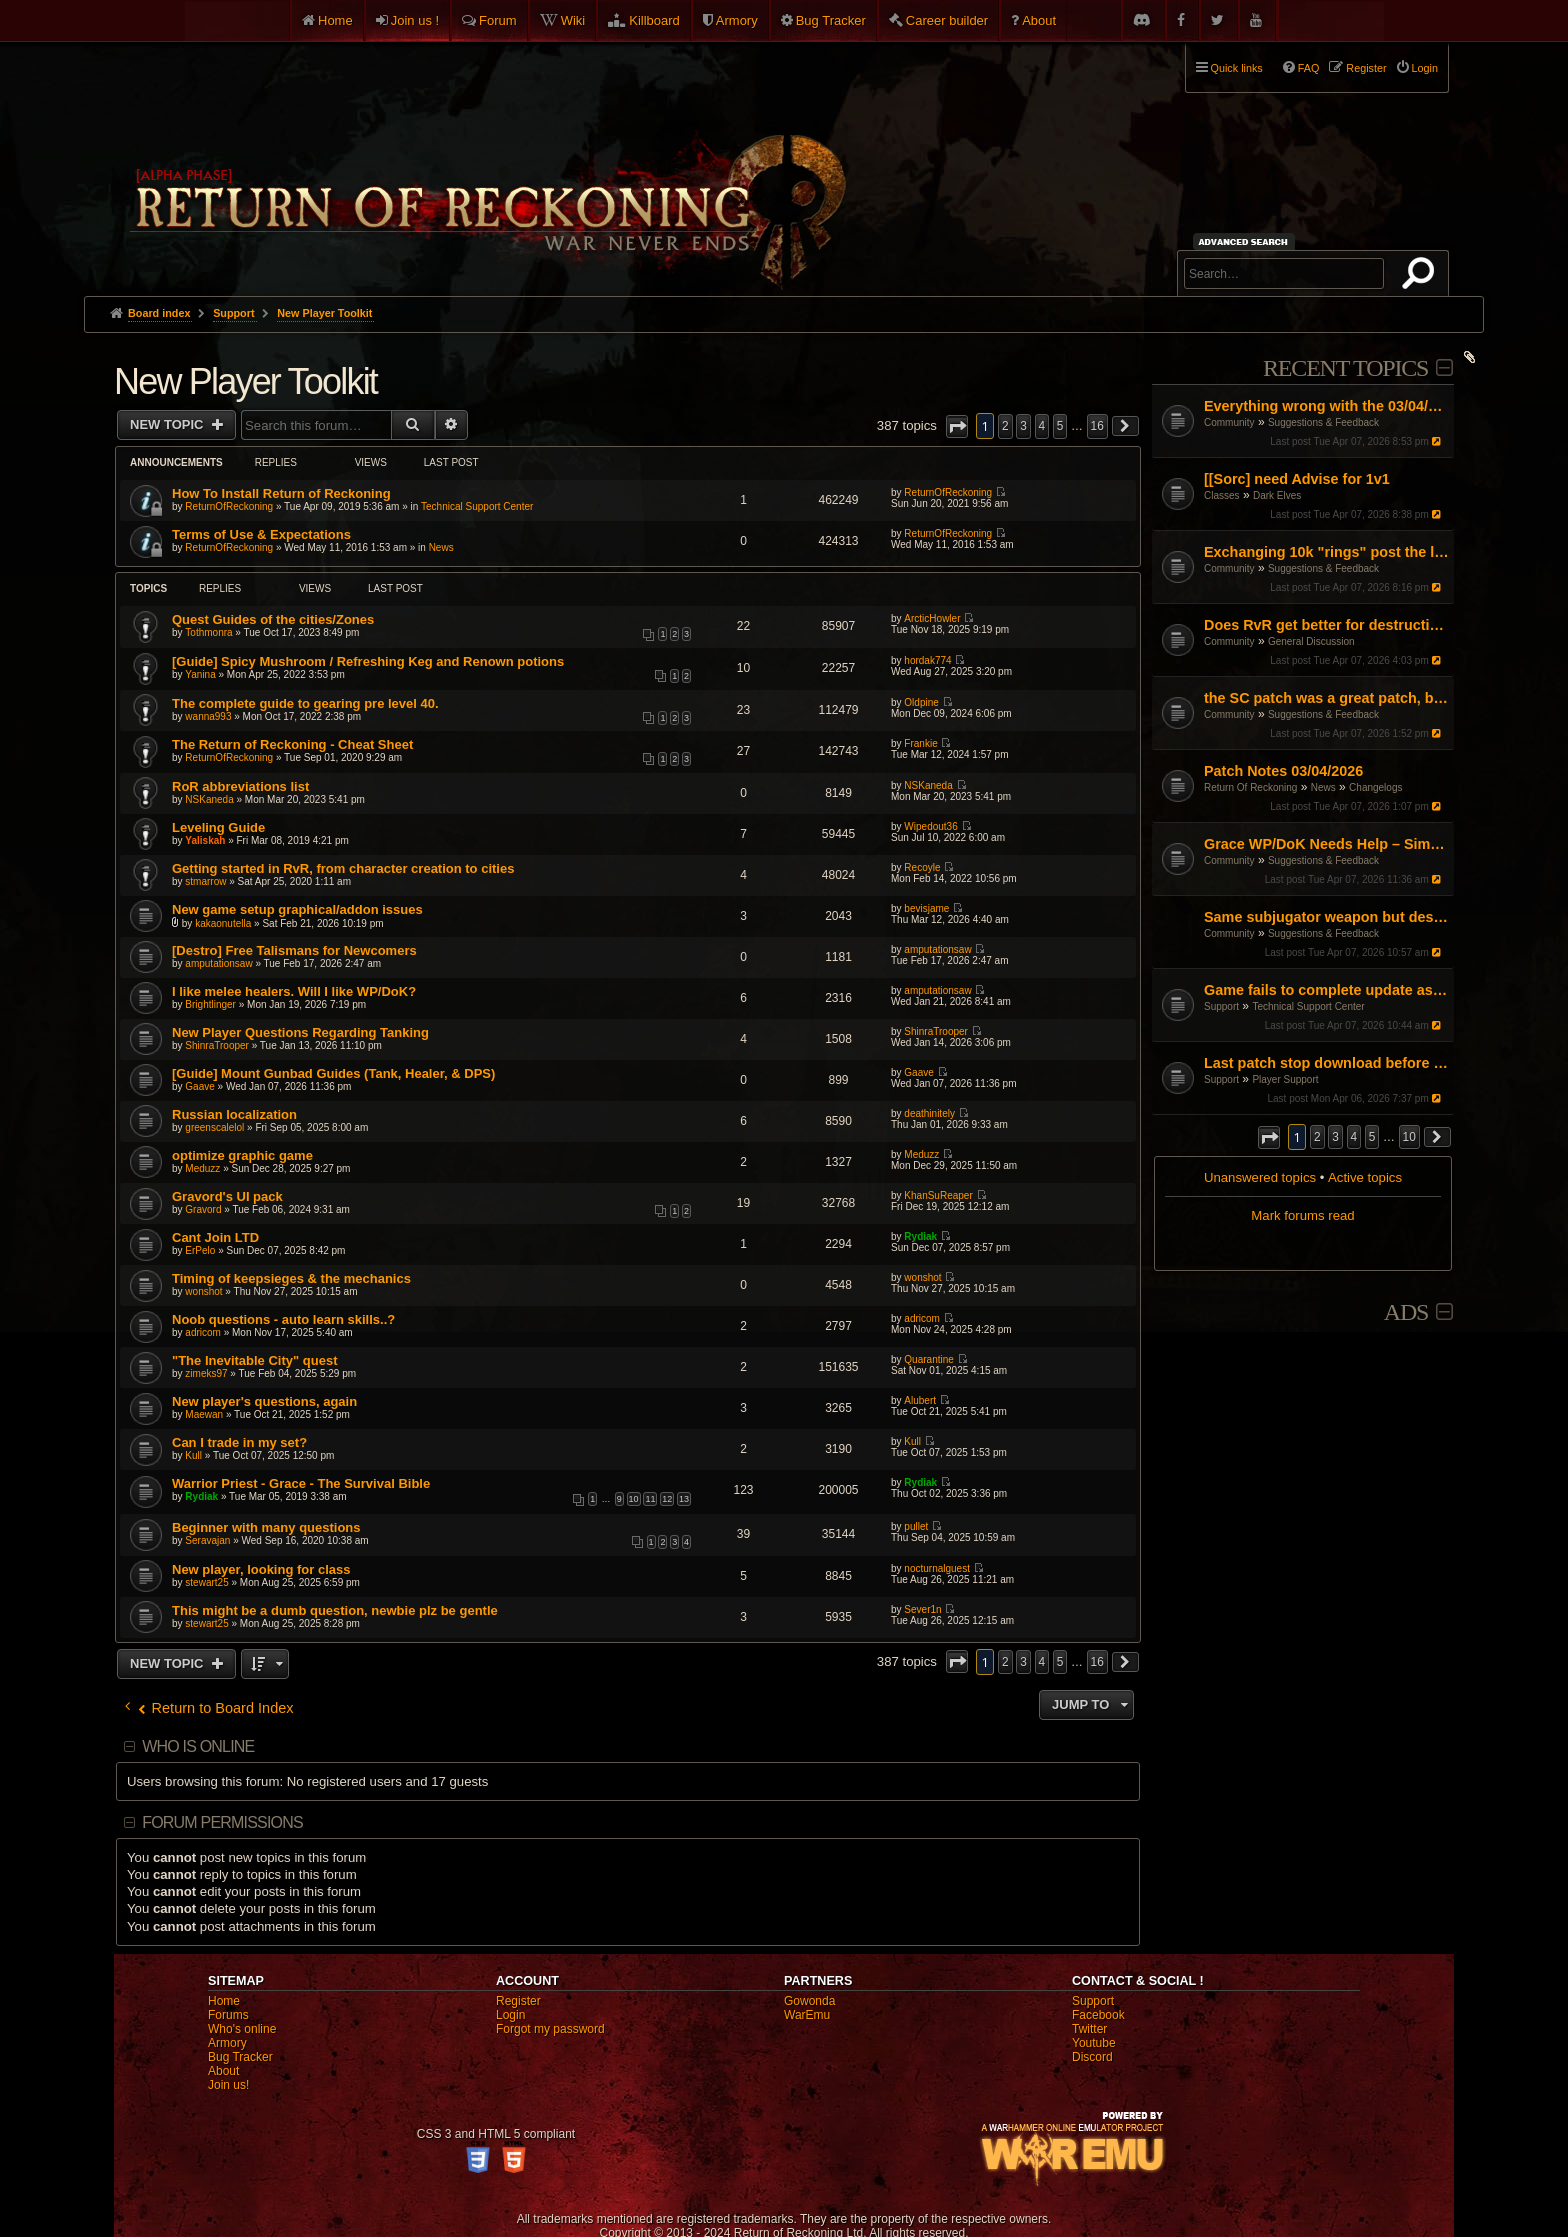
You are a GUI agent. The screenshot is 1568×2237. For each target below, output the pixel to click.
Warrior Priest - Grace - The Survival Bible (301, 1483)
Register (518, 2001)
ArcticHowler (932, 618)
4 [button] (1354, 1137)
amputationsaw (218, 963)
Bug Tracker (831, 20)
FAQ (1309, 68)
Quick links (1237, 68)
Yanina (200, 674)
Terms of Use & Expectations (261, 534)
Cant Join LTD (215, 1237)
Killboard (654, 20)
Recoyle (922, 867)
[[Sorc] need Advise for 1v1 (1297, 479)
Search (1422, 277)
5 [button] (1372, 1137)
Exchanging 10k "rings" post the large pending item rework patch (1326, 552)
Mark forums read (1302, 1215)
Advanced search (1246, 241)
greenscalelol (214, 1127)
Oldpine (921, 702)
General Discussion (1311, 641)
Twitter (1089, 2029)
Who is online (198, 1746)
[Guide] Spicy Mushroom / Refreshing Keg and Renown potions (368, 661)
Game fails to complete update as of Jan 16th (1326, 990)
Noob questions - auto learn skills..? (283, 1319)
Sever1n (922, 1609)
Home (335, 20)
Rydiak (920, 1236)
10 (634, 1499)
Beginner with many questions (266, 1527)
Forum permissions (222, 1822)
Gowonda (809, 2001)
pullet (916, 1526)
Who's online (242, 2029)
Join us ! (415, 20)
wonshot (203, 1291)
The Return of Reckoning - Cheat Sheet (292, 744)
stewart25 (206, 1582)
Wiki (573, 20)
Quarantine (928, 1359)
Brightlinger (210, 1004)
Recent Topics (1345, 368)
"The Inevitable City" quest (254, 1360)
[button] (1269, 1137)
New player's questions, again (264, 1401)
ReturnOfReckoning (229, 506)
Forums (228, 2015)
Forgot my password (550, 2029)
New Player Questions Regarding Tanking (300, 1032)
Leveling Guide (218, 827)
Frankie (920, 743)
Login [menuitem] (1425, 68)
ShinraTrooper (217, 1045)
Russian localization (234, 1114)
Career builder (947, 20)
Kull (193, 1455)
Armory (737, 20)
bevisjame (926, 908)
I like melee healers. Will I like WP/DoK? (294, 991)
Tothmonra (208, 632)
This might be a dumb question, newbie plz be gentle (335, 1610)
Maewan (204, 1414)
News (1323, 787)
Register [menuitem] (1366, 68)
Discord (1092, 2057)
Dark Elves (1277, 495)
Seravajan (207, 1540)
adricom (203, 1332)
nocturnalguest (937, 1568)
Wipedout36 (930, 826)
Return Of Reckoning (1250, 787)
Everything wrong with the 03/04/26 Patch (1326, 406)
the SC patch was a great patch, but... (1326, 698)
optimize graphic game (242, 1155)
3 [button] (1335, 1137)
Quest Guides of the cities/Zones (273, 619)
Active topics (1365, 1177)
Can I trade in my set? (239, 1442)
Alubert (920, 1400)
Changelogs (1375, 787)
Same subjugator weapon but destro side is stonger (1326, 917)
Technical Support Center (1308, 1006)
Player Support (1285, 1079)
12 (667, 1499)
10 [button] (1409, 1137)
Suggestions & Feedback (1323, 422)
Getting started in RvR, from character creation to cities (343, 868)
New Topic (168, 424)
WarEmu (807, 2015)
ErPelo (200, 1250)
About (1039, 20)
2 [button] (1317, 1137)
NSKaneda (209, 799)
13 (684, 1499)
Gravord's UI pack (227, 1196)
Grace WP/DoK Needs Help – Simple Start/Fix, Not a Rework (1326, 844)
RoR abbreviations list (240, 786)
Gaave (199, 1086)
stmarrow (205, 881)
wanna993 (208, 716)
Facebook (1098, 2015)
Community (1229, 422)
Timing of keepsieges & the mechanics (291, 1278)
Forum (498, 20)
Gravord (203, 1209)
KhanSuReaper (938, 1195)
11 (650, 1499)
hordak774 (927, 660)
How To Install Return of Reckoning (281, 493)
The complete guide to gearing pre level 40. (305, 703)
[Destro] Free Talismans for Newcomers (294, 950)
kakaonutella (223, 923)
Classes (1222, 495)
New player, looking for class (261, 1569)
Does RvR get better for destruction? (1326, 625)
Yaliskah (205, 840)
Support (1221, 1006)
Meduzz (202, 1168)
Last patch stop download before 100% (1326, 1063)
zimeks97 (206, 1373)
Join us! (228, 2085)
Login (510, 2015)
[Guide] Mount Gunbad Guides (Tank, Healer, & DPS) (333, 1073)
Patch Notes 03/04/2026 (1283, 771)
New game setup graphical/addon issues (297, 909)
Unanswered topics (1260, 1177)
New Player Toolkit (245, 381)
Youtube (1094, 2043)
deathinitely (929, 1113)
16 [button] (1097, 426)
